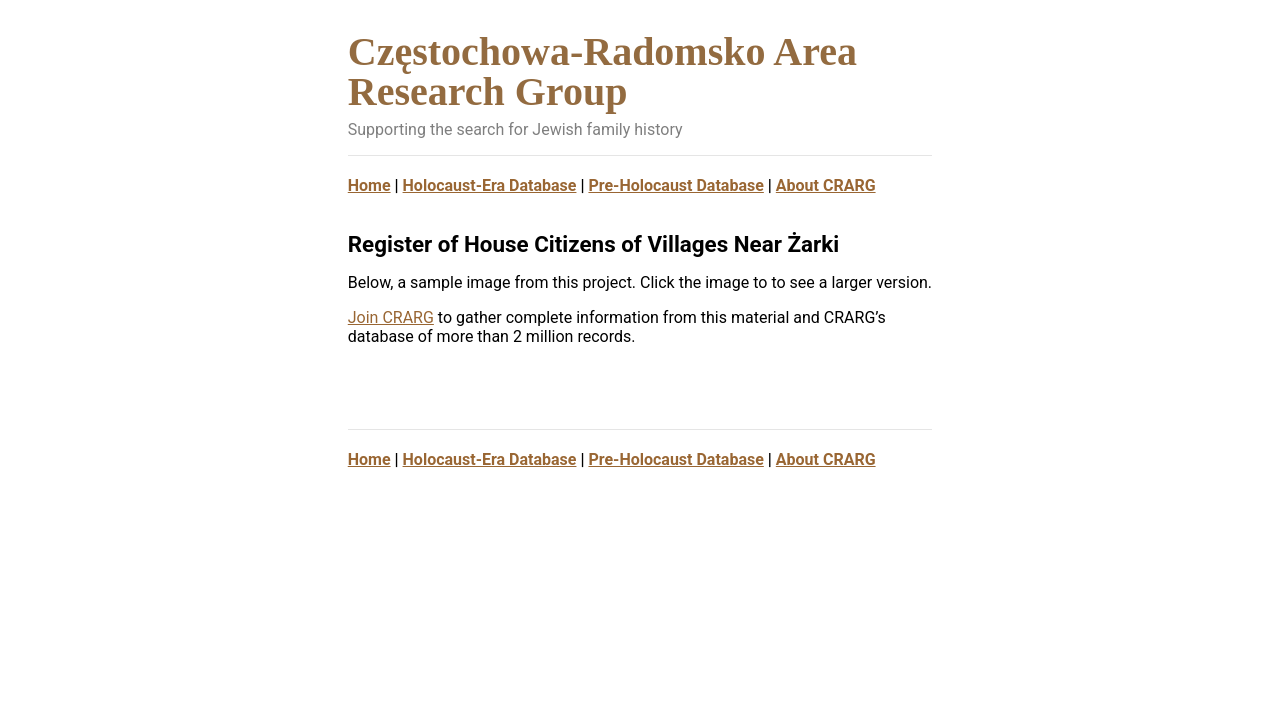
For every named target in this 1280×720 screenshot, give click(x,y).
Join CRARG (391, 317)
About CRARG (826, 185)
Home (369, 185)
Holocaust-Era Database (490, 185)
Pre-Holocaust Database (675, 185)
